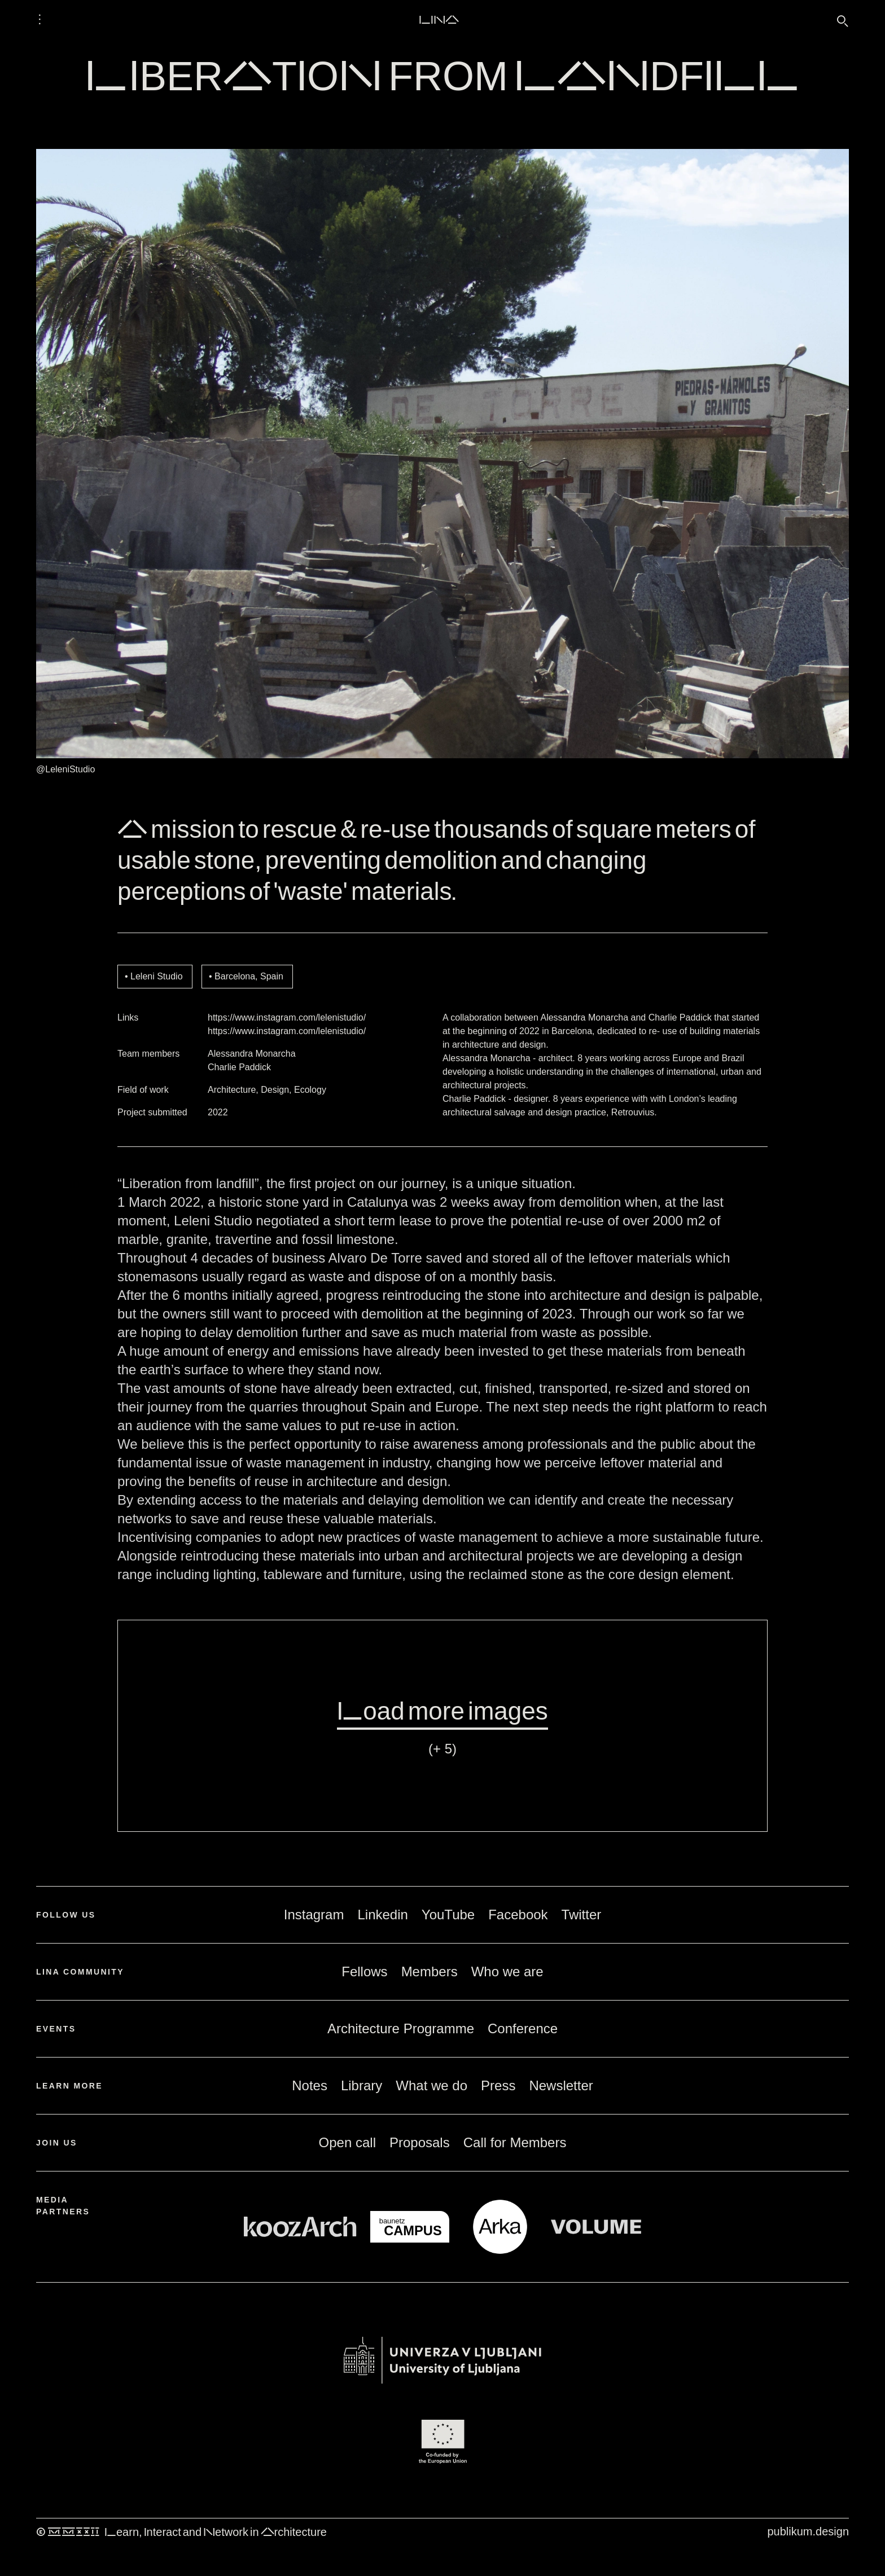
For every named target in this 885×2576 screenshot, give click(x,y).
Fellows (364, 1971)
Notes (309, 2085)
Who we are (507, 1971)
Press (498, 2085)
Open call (347, 2142)
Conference (523, 2028)
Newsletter (561, 2085)
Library (361, 2085)
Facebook (517, 1914)
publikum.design (808, 2531)
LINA (439, 19)
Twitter (582, 1914)
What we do (431, 2085)
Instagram (314, 1914)
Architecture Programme (400, 2028)
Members (429, 1971)
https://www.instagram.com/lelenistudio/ (287, 1017)
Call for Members (515, 2142)
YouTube (448, 1914)
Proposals (419, 2142)
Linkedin (382, 1914)
